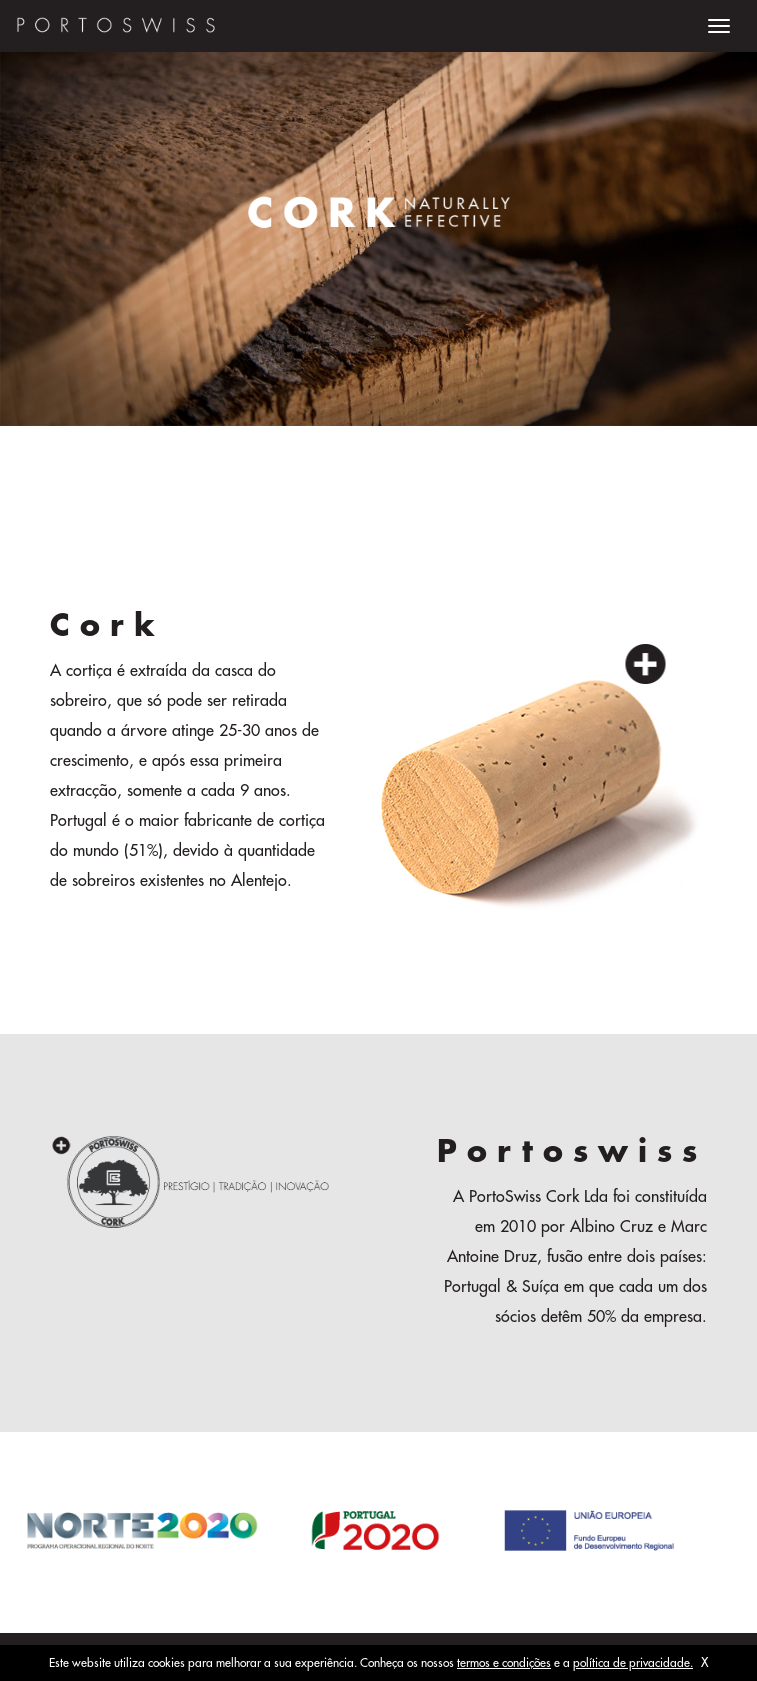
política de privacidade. (633, 1663)
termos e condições (504, 1663)
